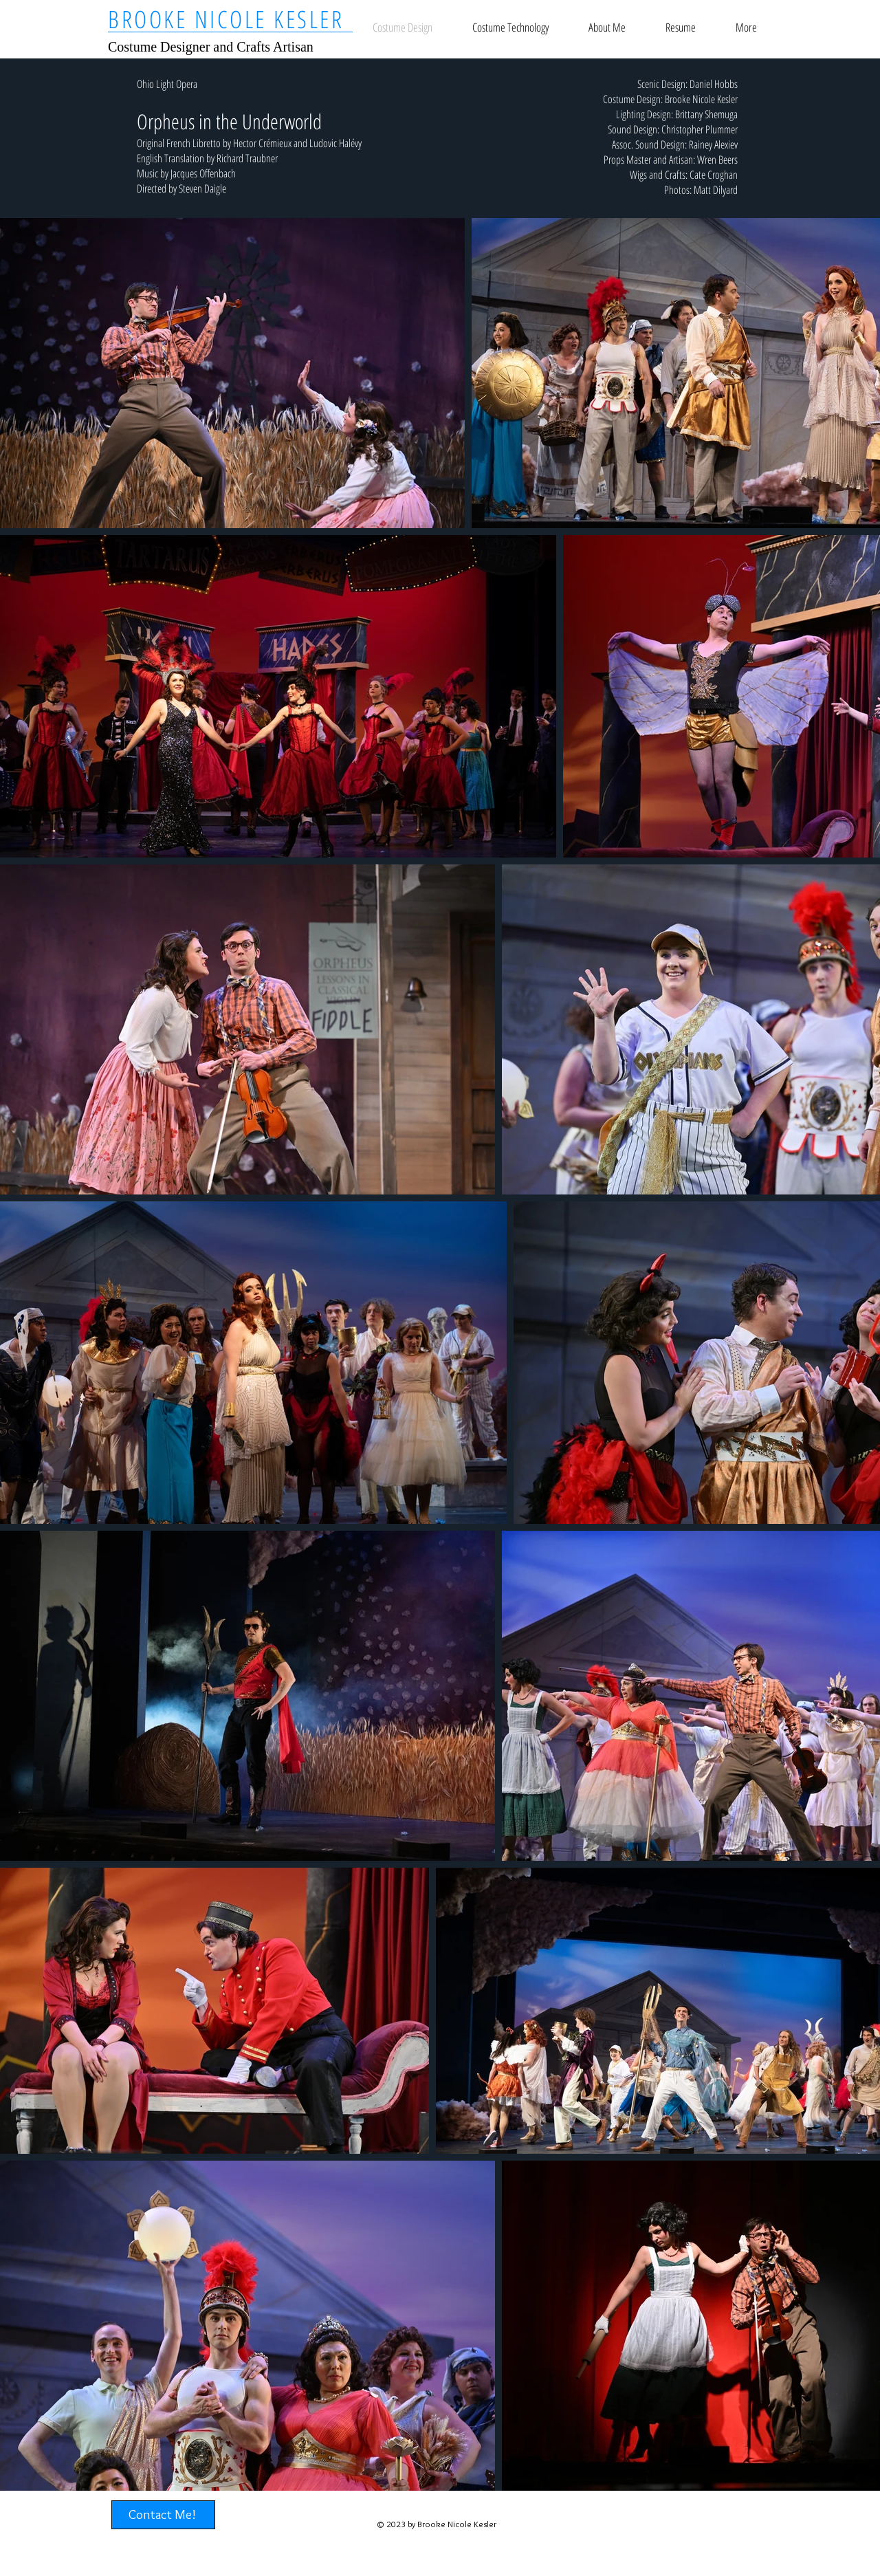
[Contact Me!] (163, 2514)
